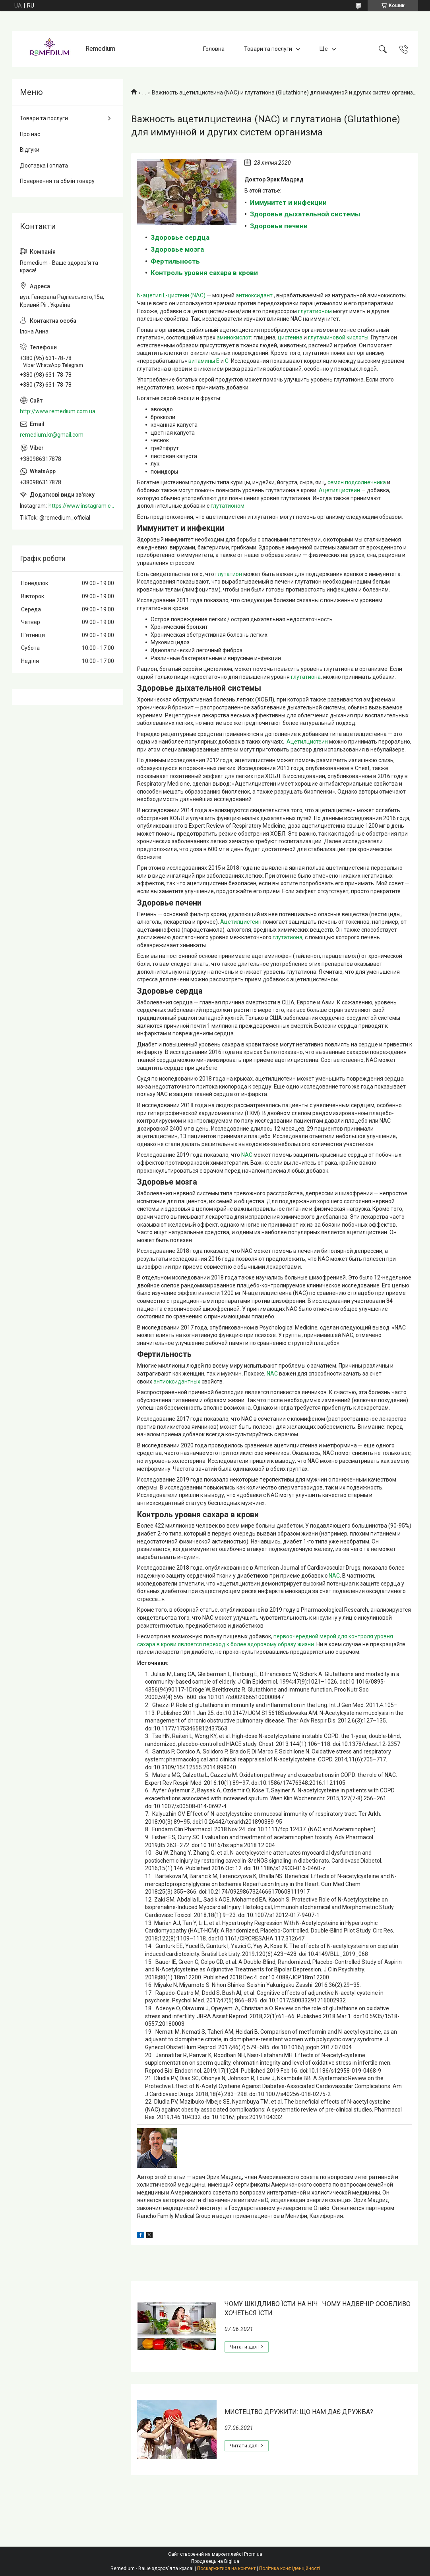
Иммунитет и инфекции (288, 202)
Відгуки (29, 149)
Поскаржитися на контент (226, 2568)
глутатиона (306, 677)
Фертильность (175, 261)
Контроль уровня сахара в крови (204, 273)
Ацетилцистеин (339, 490)
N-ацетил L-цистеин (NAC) (171, 295)
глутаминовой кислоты (338, 337)
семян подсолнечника (356, 482)
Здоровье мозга (177, 249)
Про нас (30, 134)
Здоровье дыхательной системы (305, 214)
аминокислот (234, 337)
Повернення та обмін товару (57, 181)
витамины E (203, 361)
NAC (246, 1155)
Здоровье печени (279, 226)
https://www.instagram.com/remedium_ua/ (81, 506)
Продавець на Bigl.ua (215, 2561)
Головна (214, 49)
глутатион (228, 574)
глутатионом (315, 311)
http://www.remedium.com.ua (57, 411)
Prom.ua (253, 2554)
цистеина (290, 337)
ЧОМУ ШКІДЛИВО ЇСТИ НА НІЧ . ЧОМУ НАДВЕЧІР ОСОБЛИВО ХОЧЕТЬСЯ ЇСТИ (318, 2308)
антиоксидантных (176, 1381)
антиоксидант (255, 295)
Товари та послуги (268, 49)
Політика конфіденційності (289, 2568)
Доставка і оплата (44, 165)
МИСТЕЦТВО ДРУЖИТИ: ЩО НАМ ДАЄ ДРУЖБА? (299, 2412)
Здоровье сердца (180, 237)
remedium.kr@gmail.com (51, 435)
